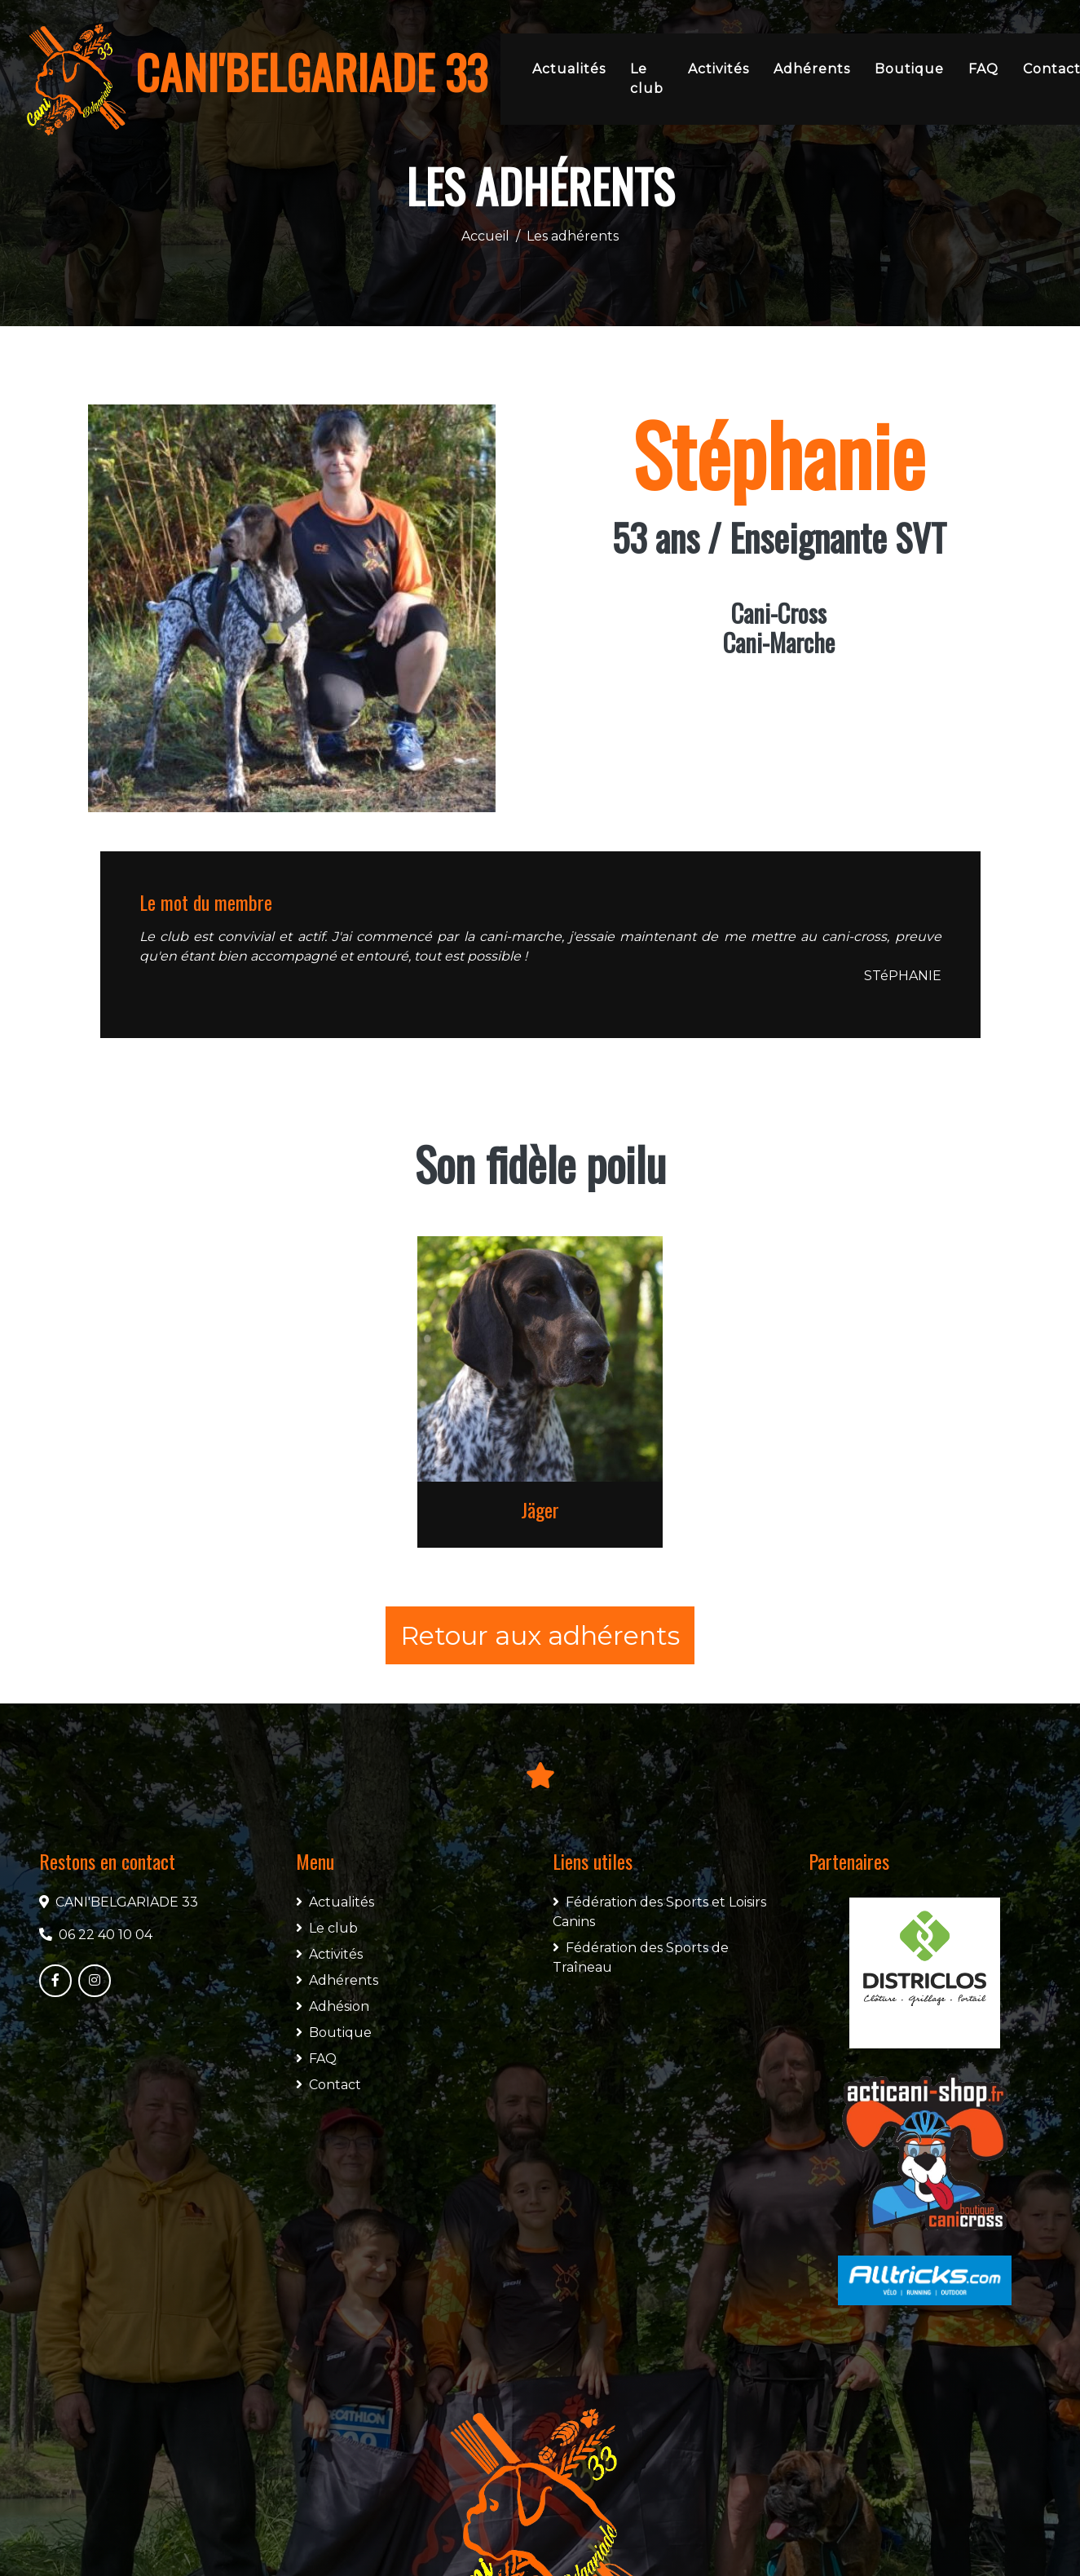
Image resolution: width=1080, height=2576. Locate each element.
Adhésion (332, 2006)
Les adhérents (573, 236)
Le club (646, 78)
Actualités (569, 69)
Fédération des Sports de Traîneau (641, 1957)
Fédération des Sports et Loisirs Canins (659, 1911)
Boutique (909, 69)
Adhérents (812, 69)
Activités (718, 69)
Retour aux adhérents (540, 1635)
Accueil (485, 236)
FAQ (983, 69)
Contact (328, 2084)
